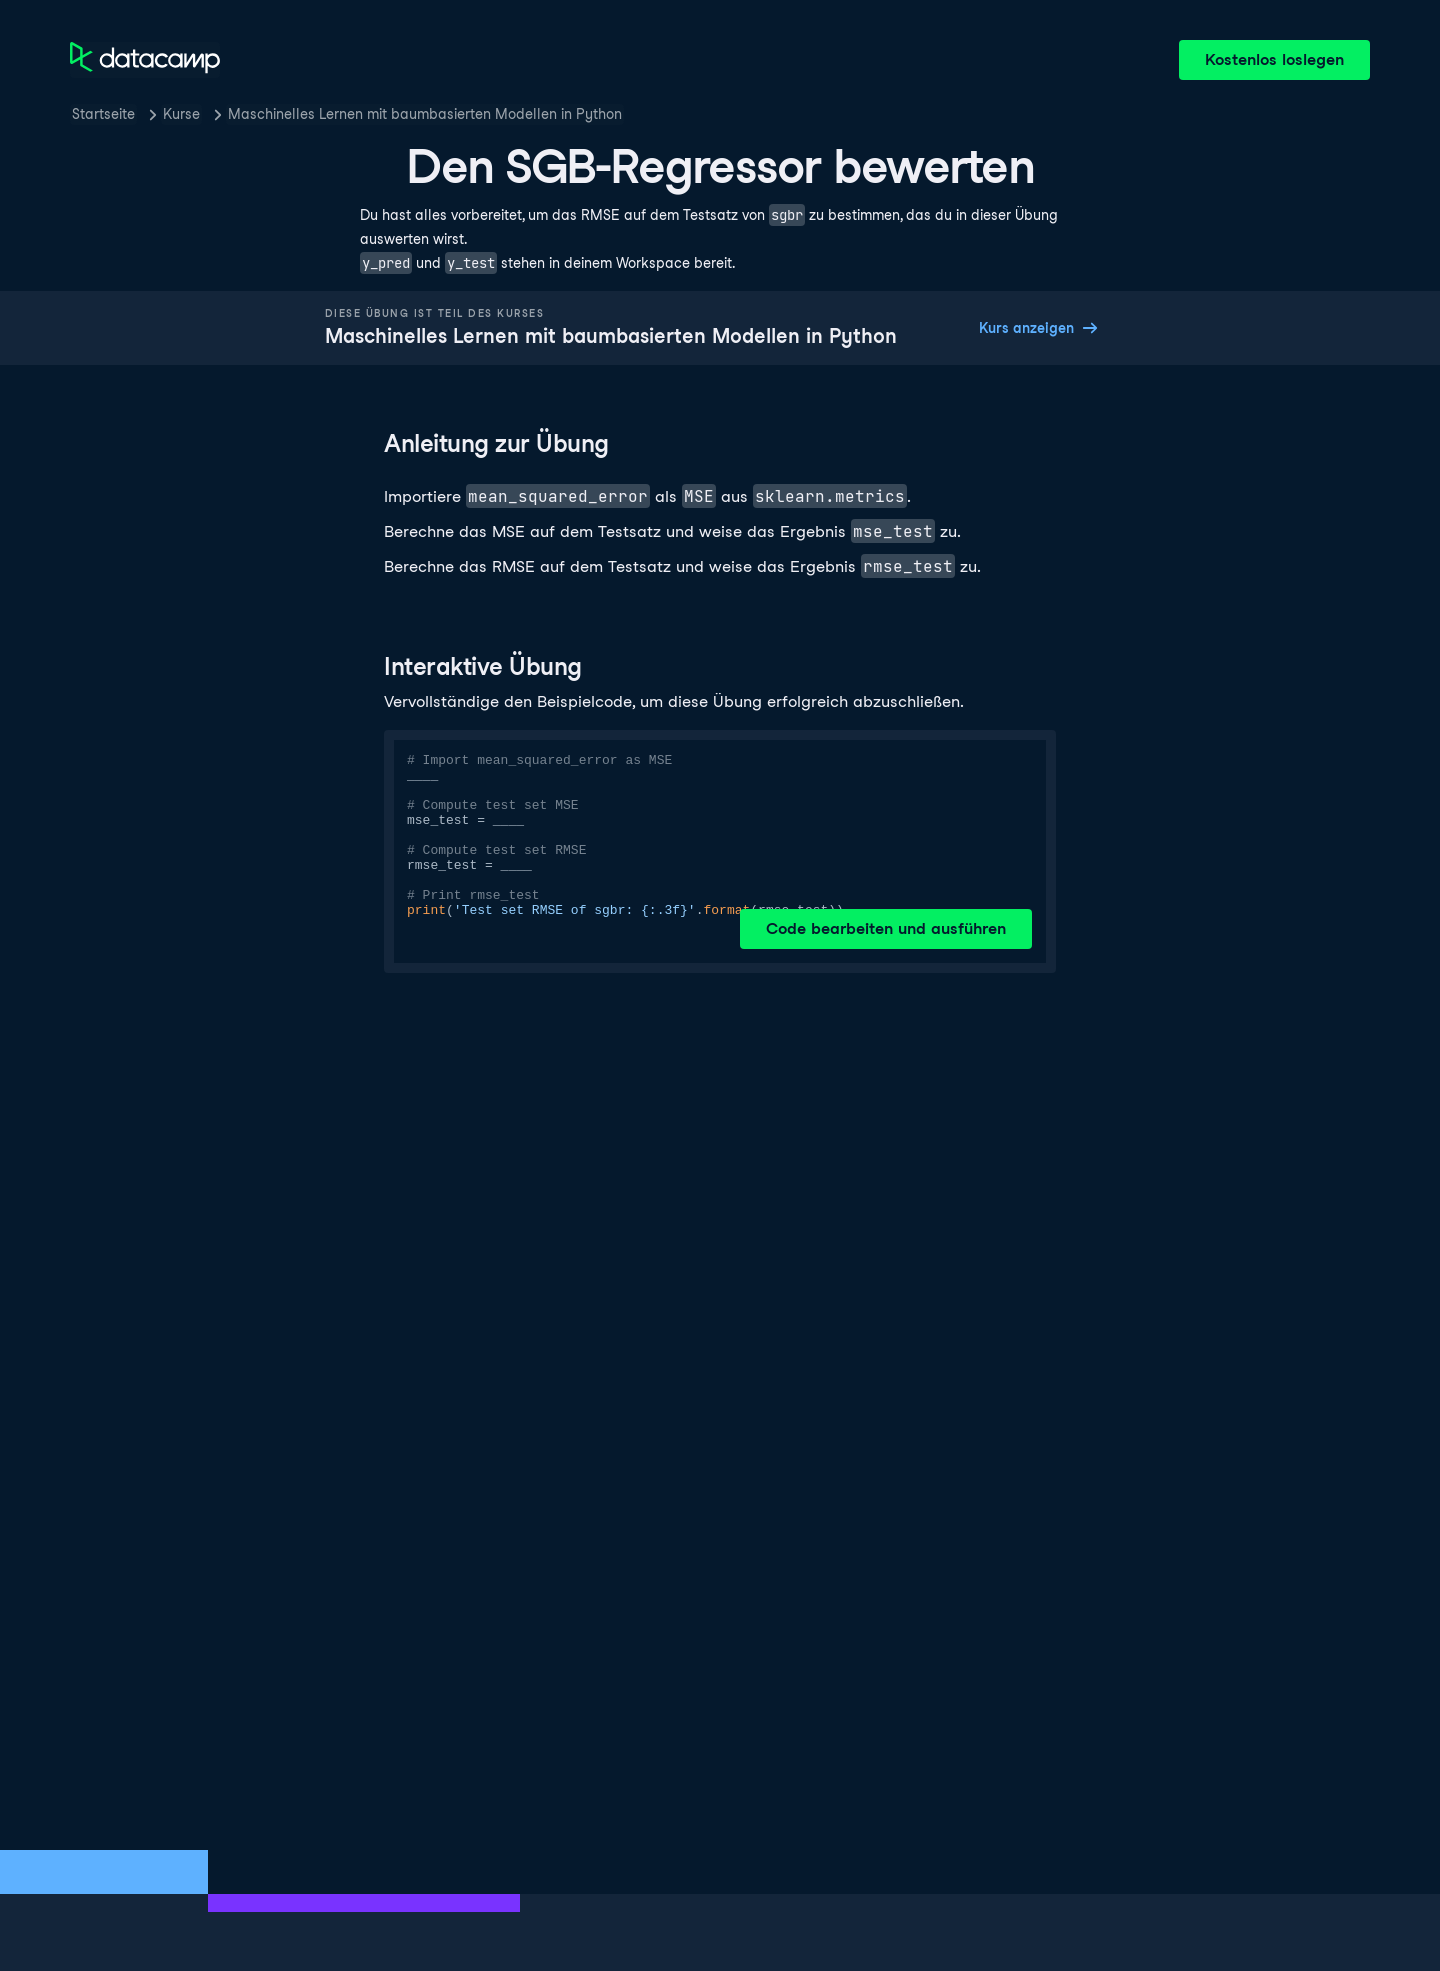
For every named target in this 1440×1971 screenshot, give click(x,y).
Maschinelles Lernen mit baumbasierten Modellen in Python (425, 114)
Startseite (103, 114)
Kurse (181, 114)
